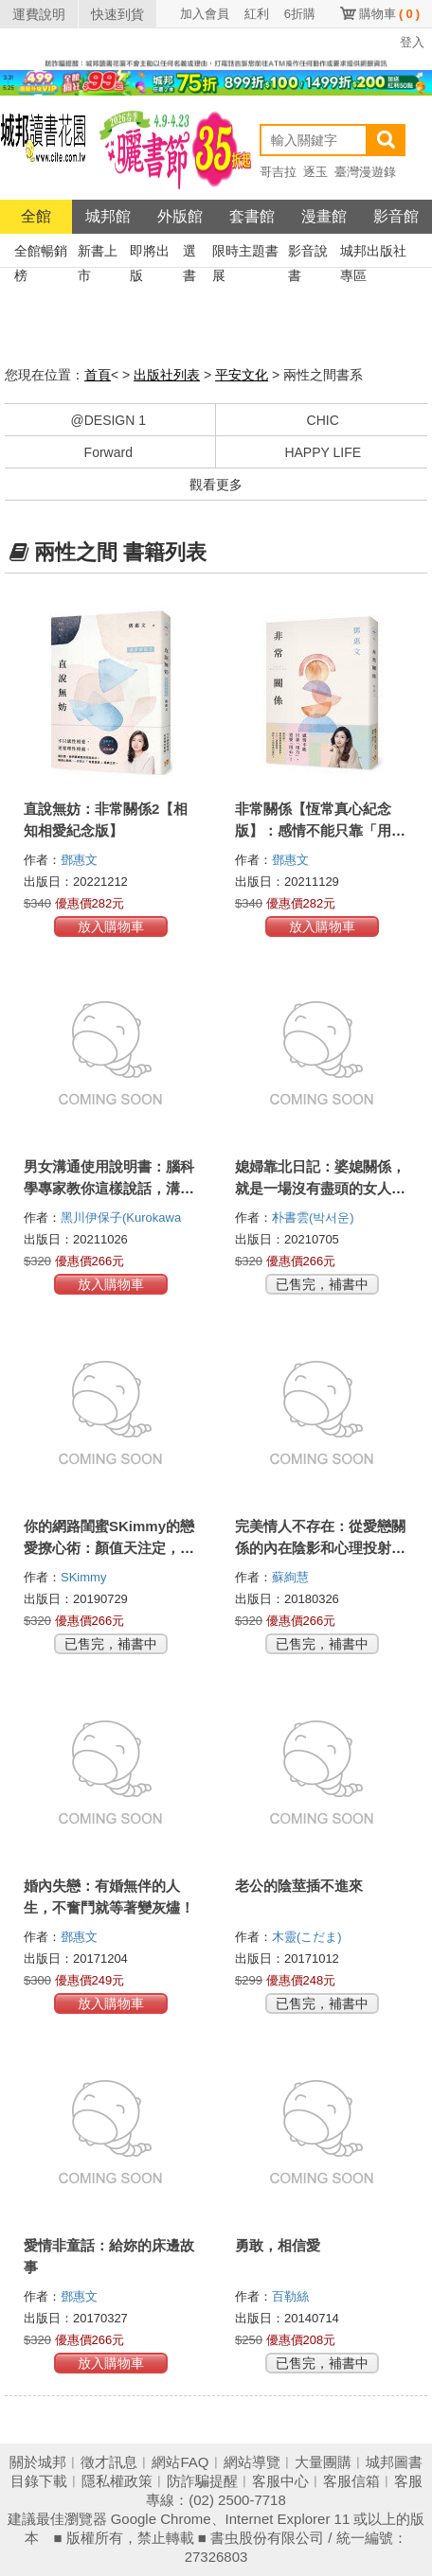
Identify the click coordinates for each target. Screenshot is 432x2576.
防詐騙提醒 (202, 2481)
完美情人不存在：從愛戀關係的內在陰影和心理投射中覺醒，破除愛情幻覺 (320, 1548)
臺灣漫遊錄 (365, 172)
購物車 (389, 14)
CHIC (323, 420)
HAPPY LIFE (322, 452)
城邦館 (108, 216)
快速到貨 (117, 14)
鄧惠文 (81, 860)
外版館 (180, 216)
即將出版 (150, 253)
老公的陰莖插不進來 (299, 1886)
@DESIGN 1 (108, 420)
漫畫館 (324, 216)
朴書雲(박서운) (313, 1217)
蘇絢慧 (292, 1577)
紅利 (256, 14)
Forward (108, 452)
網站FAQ (180, 2462)
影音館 (396, 216)
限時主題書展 (245, 253)
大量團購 (323, 2462)
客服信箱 (351, 2481)
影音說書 (308, 253)
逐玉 (315, 172)
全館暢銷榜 (40, 253)
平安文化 (241, 374)
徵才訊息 (109, 2462)
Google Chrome (161, 2519)
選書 (189, 253)
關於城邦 (37, 2462)
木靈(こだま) (307, 1937)
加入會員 (204, 14)
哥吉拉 (278, 172)
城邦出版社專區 (373, 253)
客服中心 (280, 2481)
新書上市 (97, 253)
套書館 (252, 216)
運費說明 (38, 14)
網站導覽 (252, 2462)
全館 (36, 216)
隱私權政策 (117, 2481)
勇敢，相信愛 (277, 2245)
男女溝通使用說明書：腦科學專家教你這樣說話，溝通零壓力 (109, 1188)
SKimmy (85, 1577)
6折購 (299, 14)
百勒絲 (292, 2296)
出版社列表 (167, 374)
